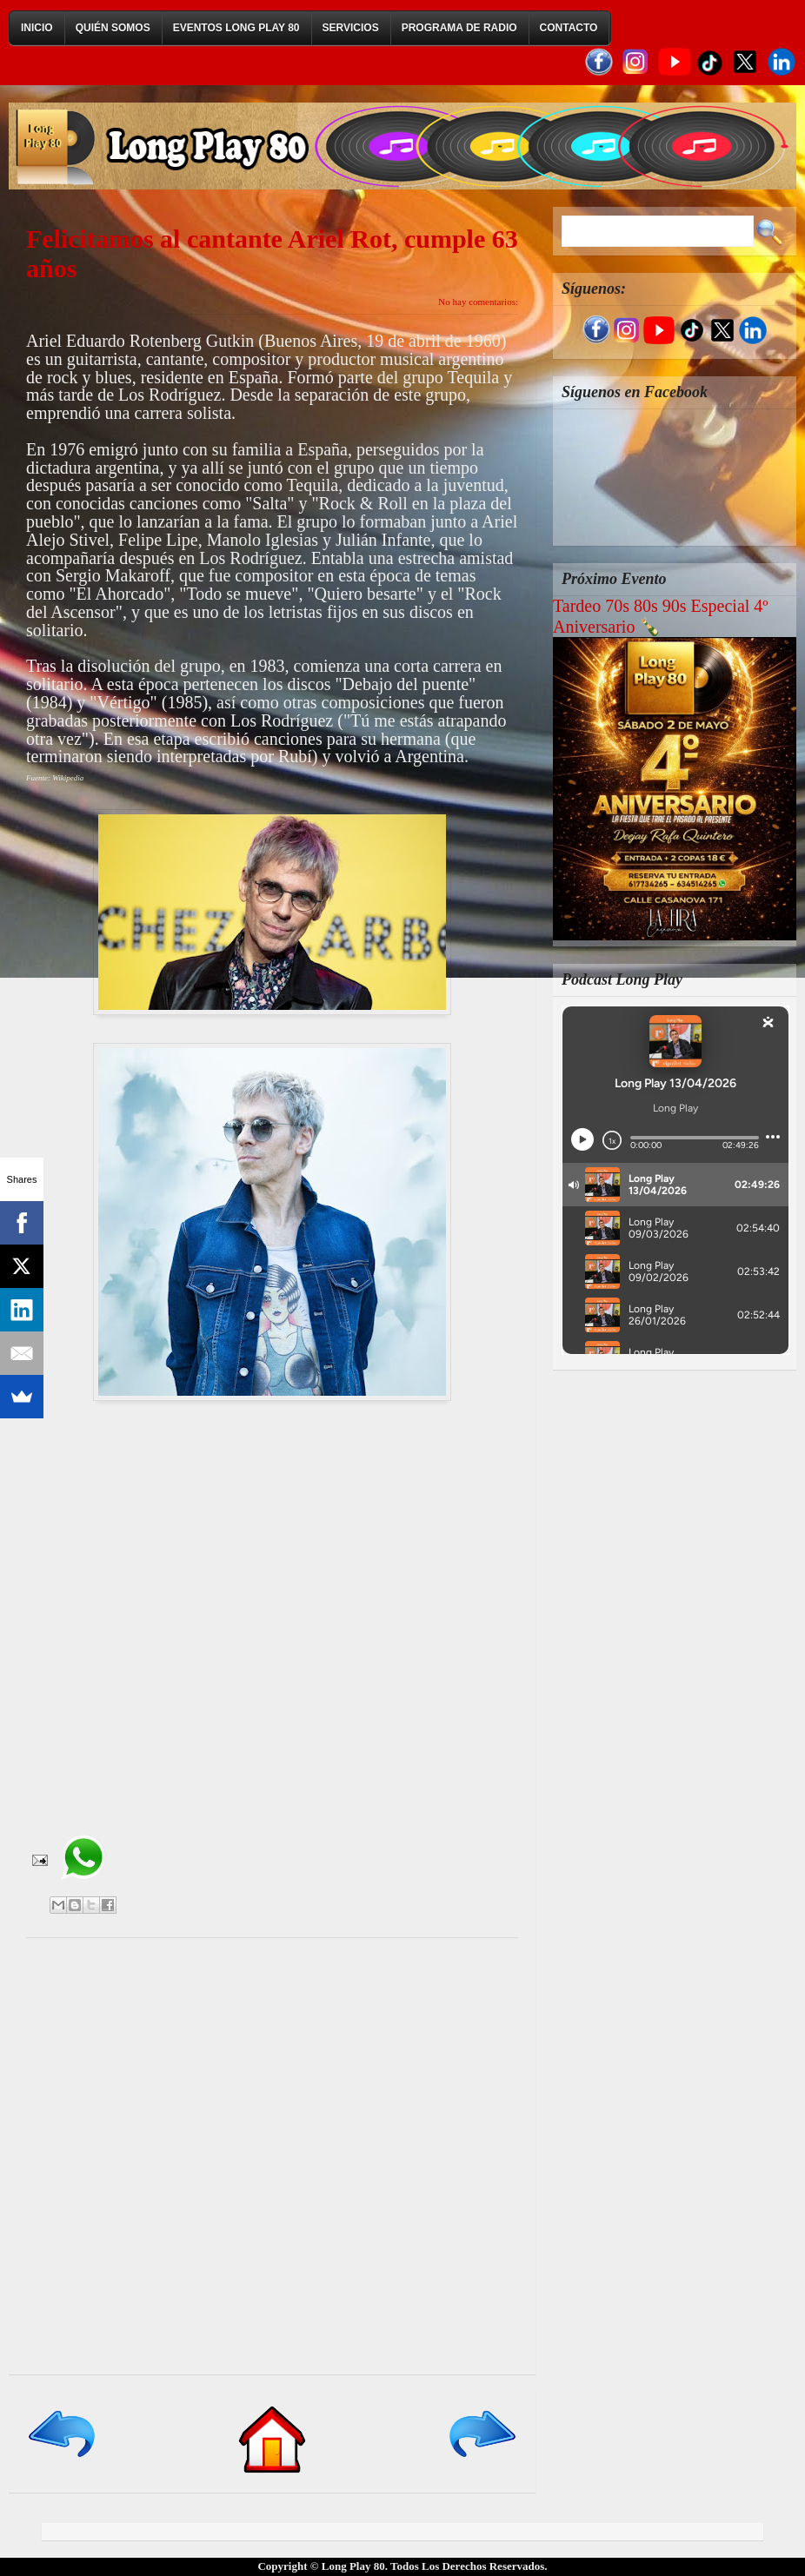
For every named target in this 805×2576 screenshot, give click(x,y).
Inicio (37, 28)
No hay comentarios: (478, 301)
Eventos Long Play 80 (236, 28)
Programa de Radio (459, 28)
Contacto (569, 28)
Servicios (351, 28)
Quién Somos (113, 28)
